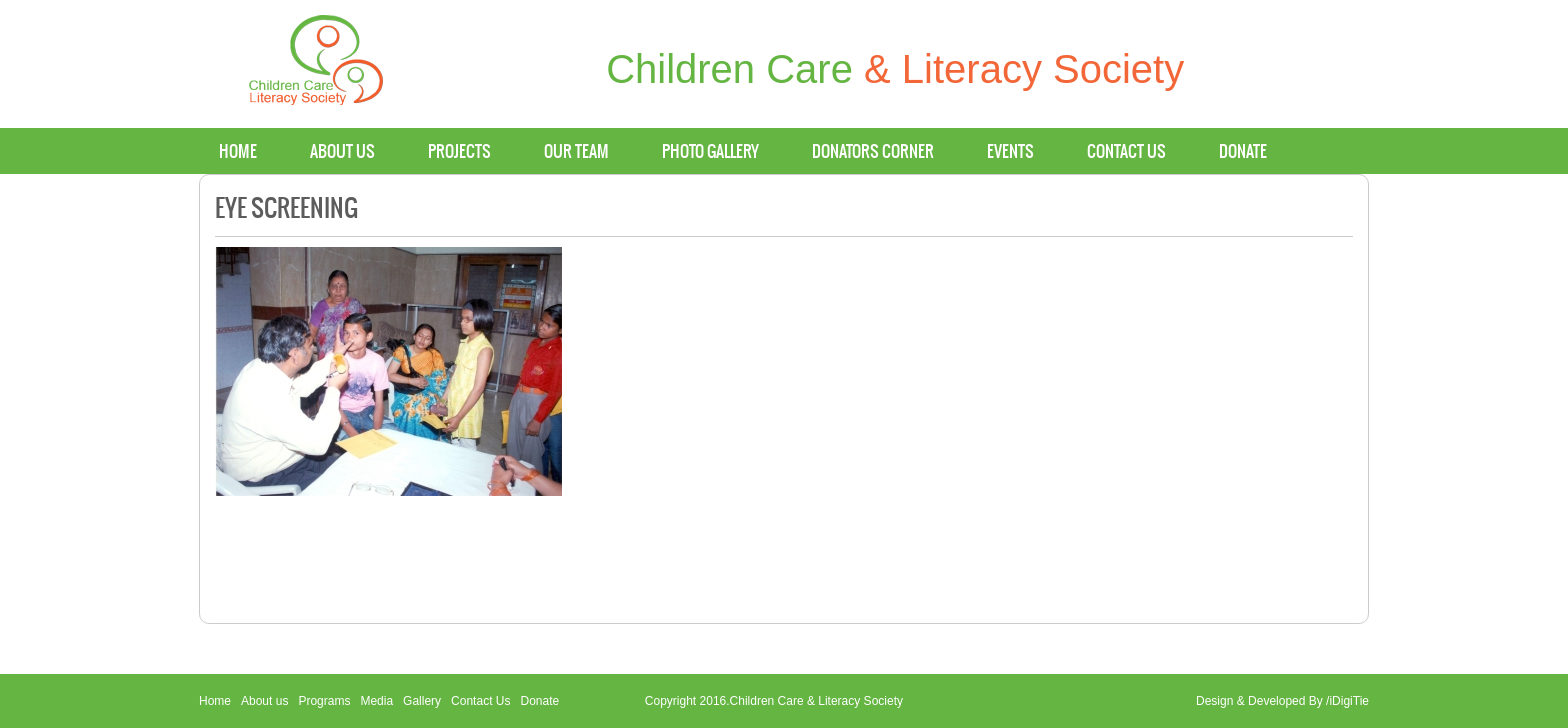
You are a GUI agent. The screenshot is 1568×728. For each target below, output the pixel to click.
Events (1010, 151)
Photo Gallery (710, 151)
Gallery (422, 701)
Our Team (576, 151)
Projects (459, 151)
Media (376, 701)
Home (238, 151)
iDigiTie (1349, 701)
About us (342, 151)
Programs (324, 701)
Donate (1243, 151)
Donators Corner (873, 151)
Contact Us (480, 701)
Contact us (1126, 151)
